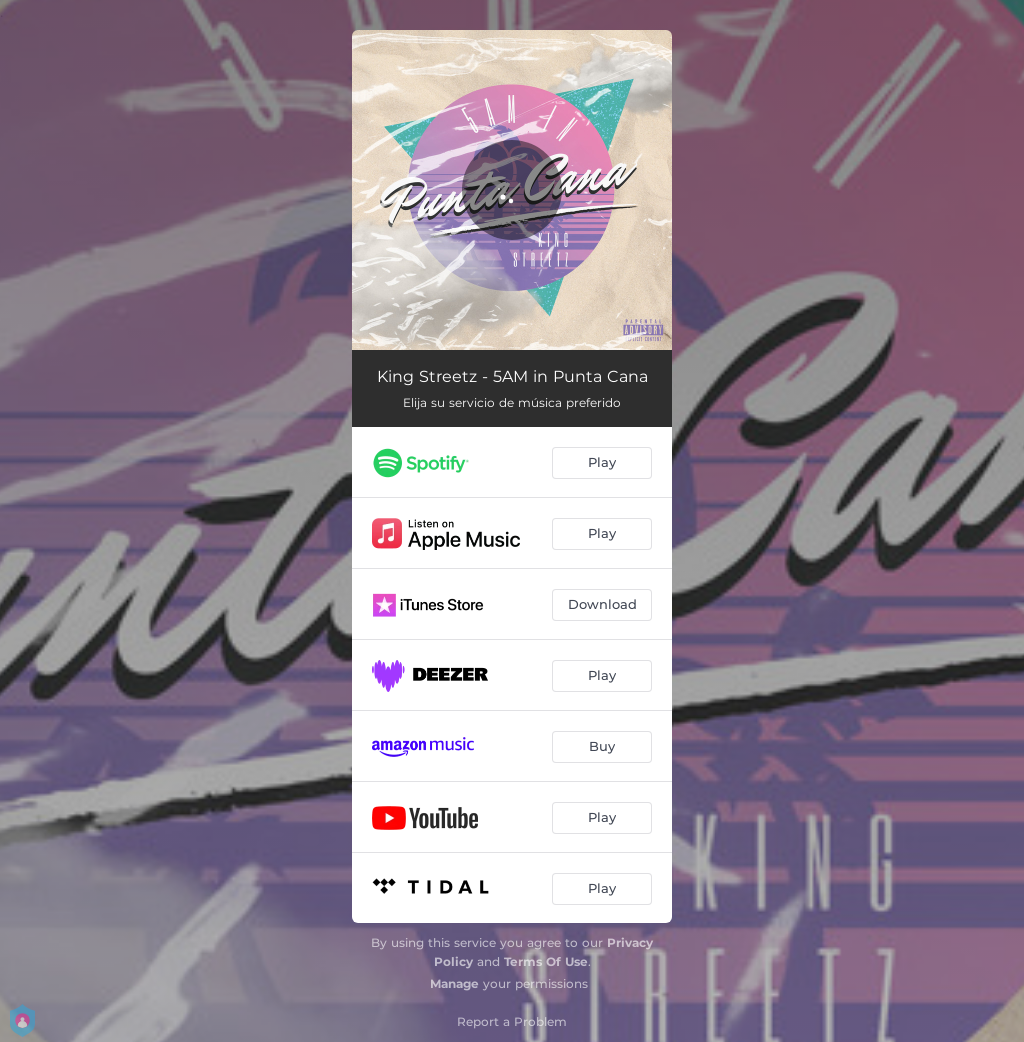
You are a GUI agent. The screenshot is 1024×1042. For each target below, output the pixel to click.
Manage (454, 983)
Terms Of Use (546, 961)
